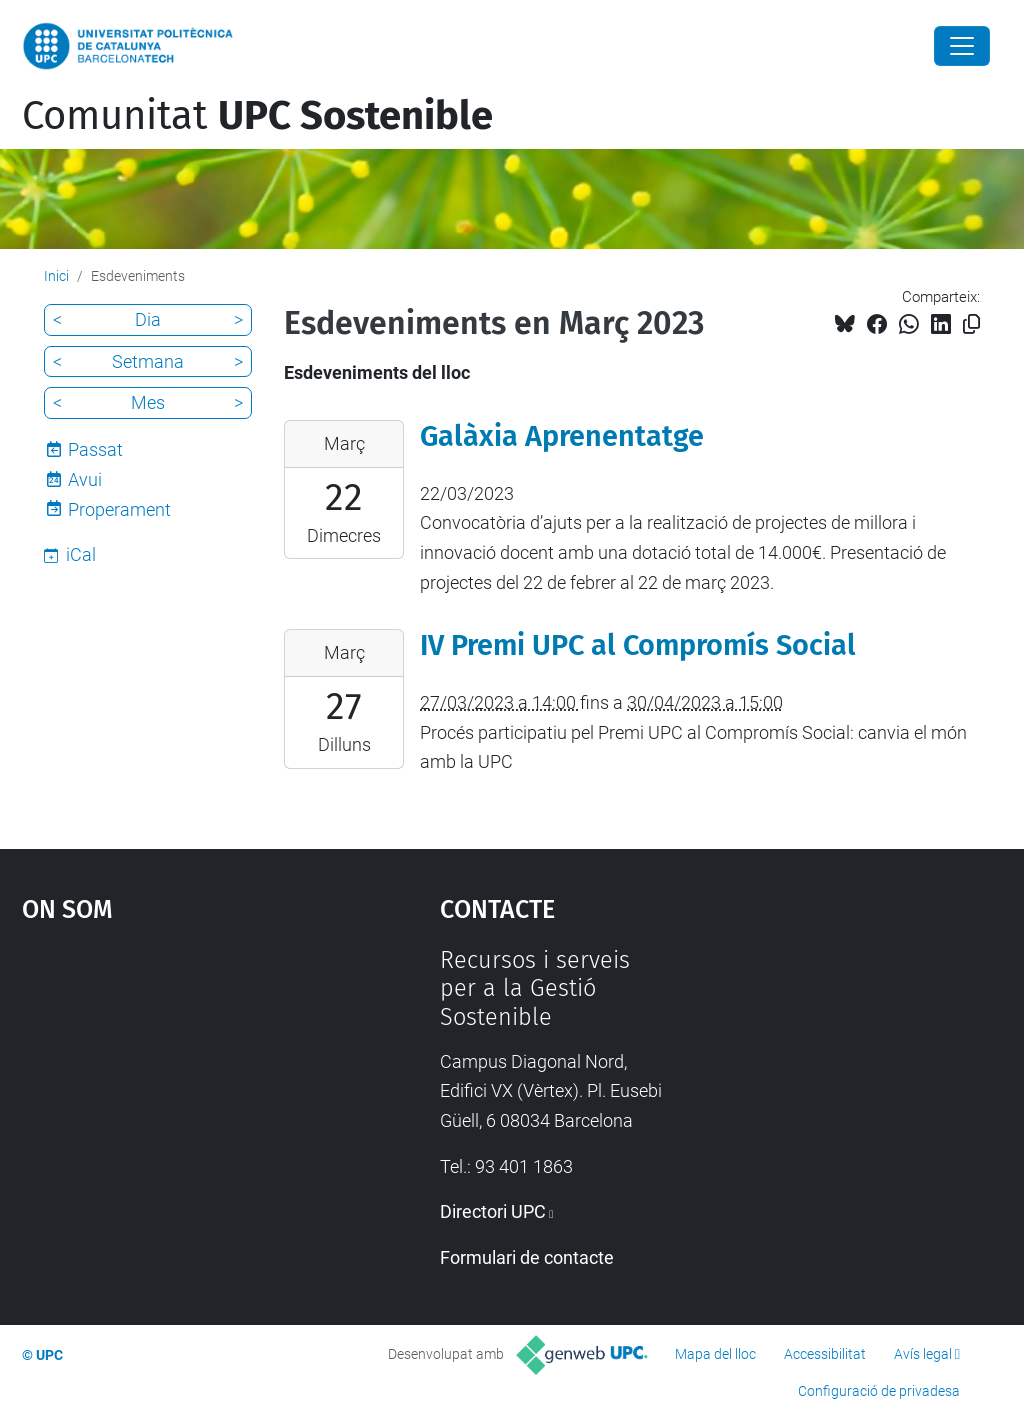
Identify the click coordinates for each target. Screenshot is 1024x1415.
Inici (56, 276)
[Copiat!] (971, 324)
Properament (119, 509)
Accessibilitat (825, 1354)
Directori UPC (493, 1211)
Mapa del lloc (715, 1354)
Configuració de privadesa (879, 1391)
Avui (85, 479)
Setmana (148, 361)
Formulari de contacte (527, 1257)
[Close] (962, 46)
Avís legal (923, 1354)
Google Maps (177, 1096)
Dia (148, 319)
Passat (95, 449)
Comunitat (257, 116)
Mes (148, 402)
